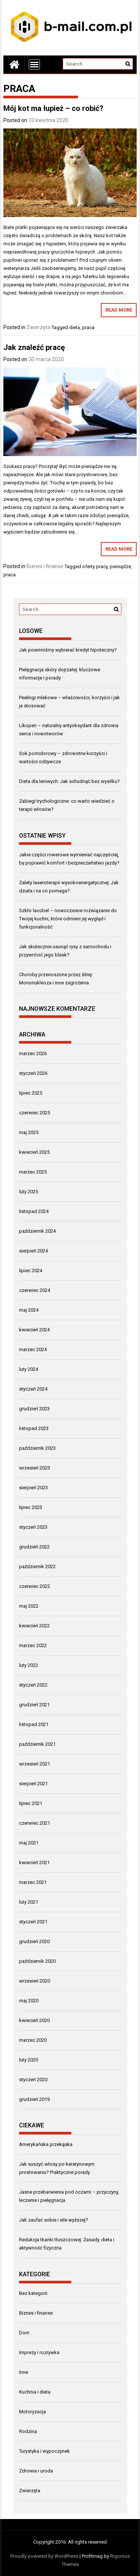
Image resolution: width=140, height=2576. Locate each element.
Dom (24, 2332)
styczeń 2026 (33, 1073)
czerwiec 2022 (34, 1586)
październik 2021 (37, 1744)
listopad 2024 (34, 1211)
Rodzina (28, 2431)
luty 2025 (28, 1191)
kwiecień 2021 (34, 1862)
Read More (118, 310)
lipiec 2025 (30, 1093)
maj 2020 (28, 2000)
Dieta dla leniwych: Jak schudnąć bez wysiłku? (69, 781)
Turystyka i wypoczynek (44, 2451)
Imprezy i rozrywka (39, 2352)
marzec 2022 (33, 1645)
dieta (74, 327)
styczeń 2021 (33, 1921)
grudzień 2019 (34, 2099)
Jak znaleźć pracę (34, 347)
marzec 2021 (33, 1882)
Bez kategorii (33, 2293)
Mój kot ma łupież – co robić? (53, 108)
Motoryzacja (32, 2411)
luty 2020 (28, 2060)
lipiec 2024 (30, 1270)
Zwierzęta (38, 327)
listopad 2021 (34, 1724)
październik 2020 (37, 1961)
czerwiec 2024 (34, 1290)
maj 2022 (28, 1606)
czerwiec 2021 (34, 1823)
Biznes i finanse (45, 566)
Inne (23, 2372)
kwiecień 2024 (34, 1329)
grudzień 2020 (34, 1941)
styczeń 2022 (33, 1685)
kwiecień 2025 (34, 1152)
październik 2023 (37, 1448)
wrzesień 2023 (34, 1468)
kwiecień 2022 (34, 1625)
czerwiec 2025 (34, 1112)
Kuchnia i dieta (34, 2392)
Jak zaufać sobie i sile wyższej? (53, 2220)
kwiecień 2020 (34, 2020)
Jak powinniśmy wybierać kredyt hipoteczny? (68, 650)
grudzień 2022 (34, 1547)
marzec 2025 (33, 1172)
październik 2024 (37, 1231)
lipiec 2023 (30, 1507)
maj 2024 (28, 1310)
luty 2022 (28, 1665)
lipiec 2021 (30, 1803)
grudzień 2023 (34, 1408)
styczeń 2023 (33, 1527)
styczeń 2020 (33, 2079)
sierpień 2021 (33, 1783)
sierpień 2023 (33, 1487)
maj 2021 (28, 1843)
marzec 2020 (33, 2040)
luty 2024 (28, 1369)
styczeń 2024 (33, 1389)
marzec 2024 (33, 1349)
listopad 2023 (34, 1428)
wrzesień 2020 (34, 1981)
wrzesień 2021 (34, 1764)
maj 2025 (28, 1132)
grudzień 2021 (34, 1704)
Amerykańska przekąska (45, 2144)
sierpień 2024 (33, 1251)
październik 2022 (37, 1566)
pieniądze (120, 566)
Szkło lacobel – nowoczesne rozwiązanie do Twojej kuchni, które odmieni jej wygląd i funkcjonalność (68, 919)
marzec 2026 (33, 1053)
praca (88, 327)
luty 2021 (28, 1902)
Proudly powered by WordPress (44, 2556)
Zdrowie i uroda (36, 2471)
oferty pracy (95, 566)
